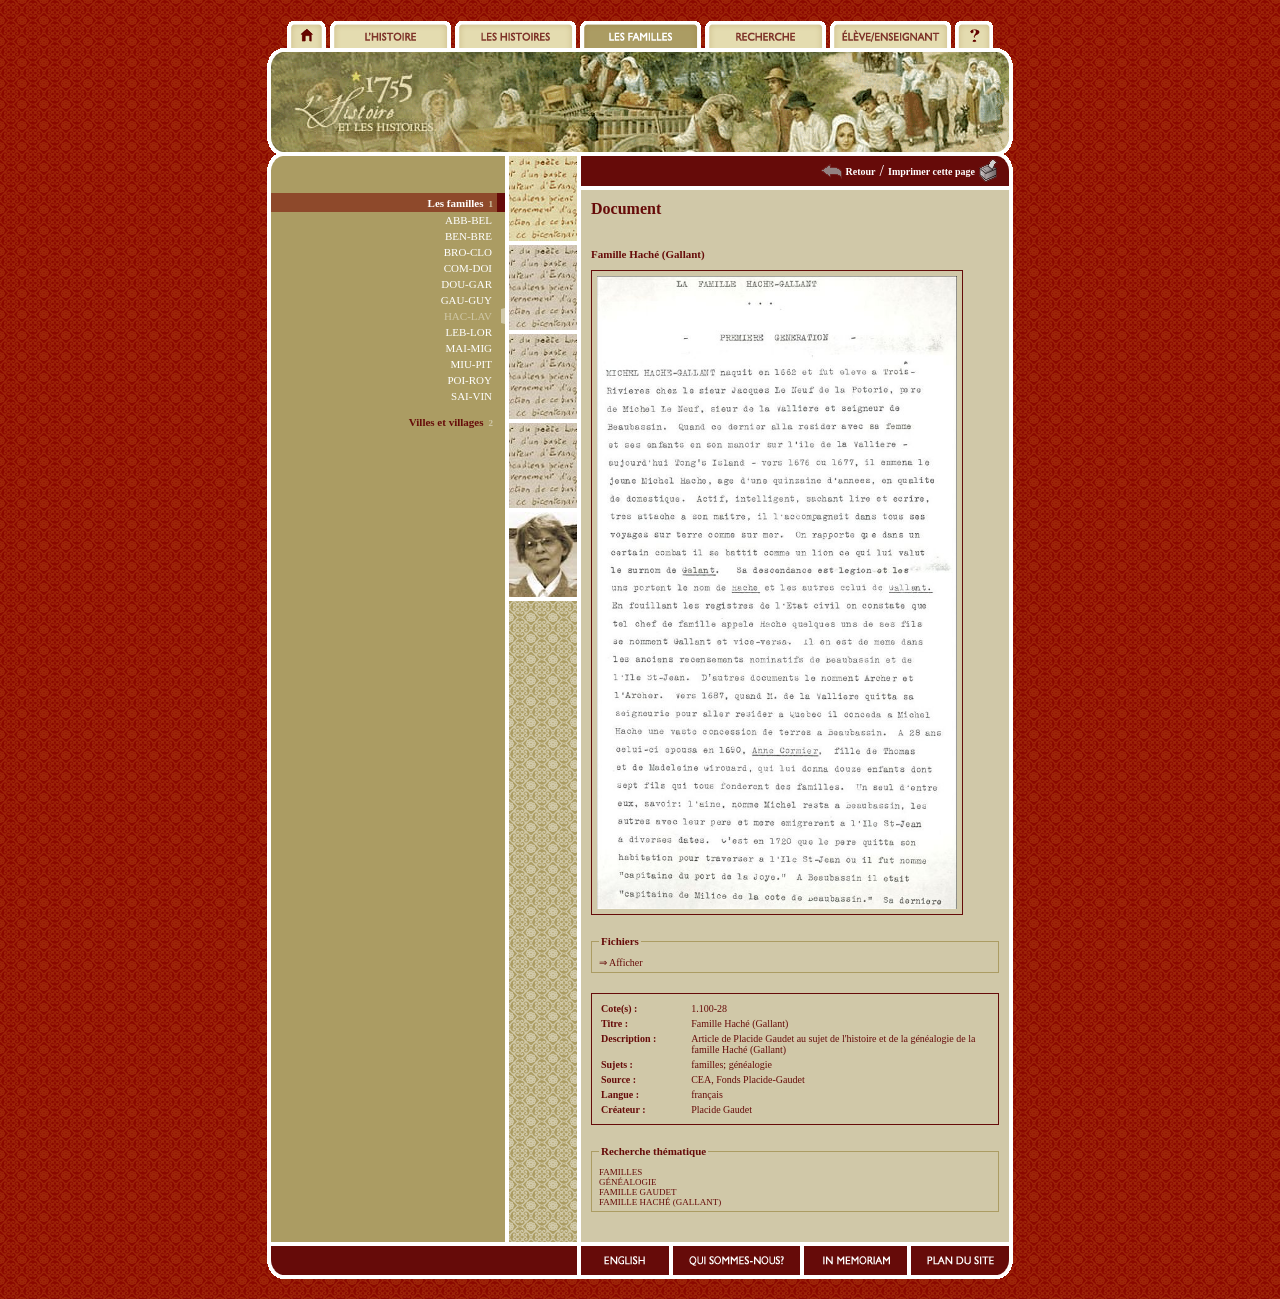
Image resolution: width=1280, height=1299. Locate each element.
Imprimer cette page (931, 171)
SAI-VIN (471, 396)
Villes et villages (446, 422)
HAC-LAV (468, 316)
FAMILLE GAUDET (638, 1192)
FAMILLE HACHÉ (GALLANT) (660, 1202)
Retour (861, 171)
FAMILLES (620, 1172)
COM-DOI (468, 268)
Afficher (626, 962)
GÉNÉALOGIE (628, 1182)
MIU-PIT (471, 364)
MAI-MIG (469, 348)
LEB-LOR (469, 332)
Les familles (456, 203)
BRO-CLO (468, 252)
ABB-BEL (468, 220)
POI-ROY (469, 380)
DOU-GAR (466, 284)
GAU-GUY (466, 300)
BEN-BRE (468, 236)
